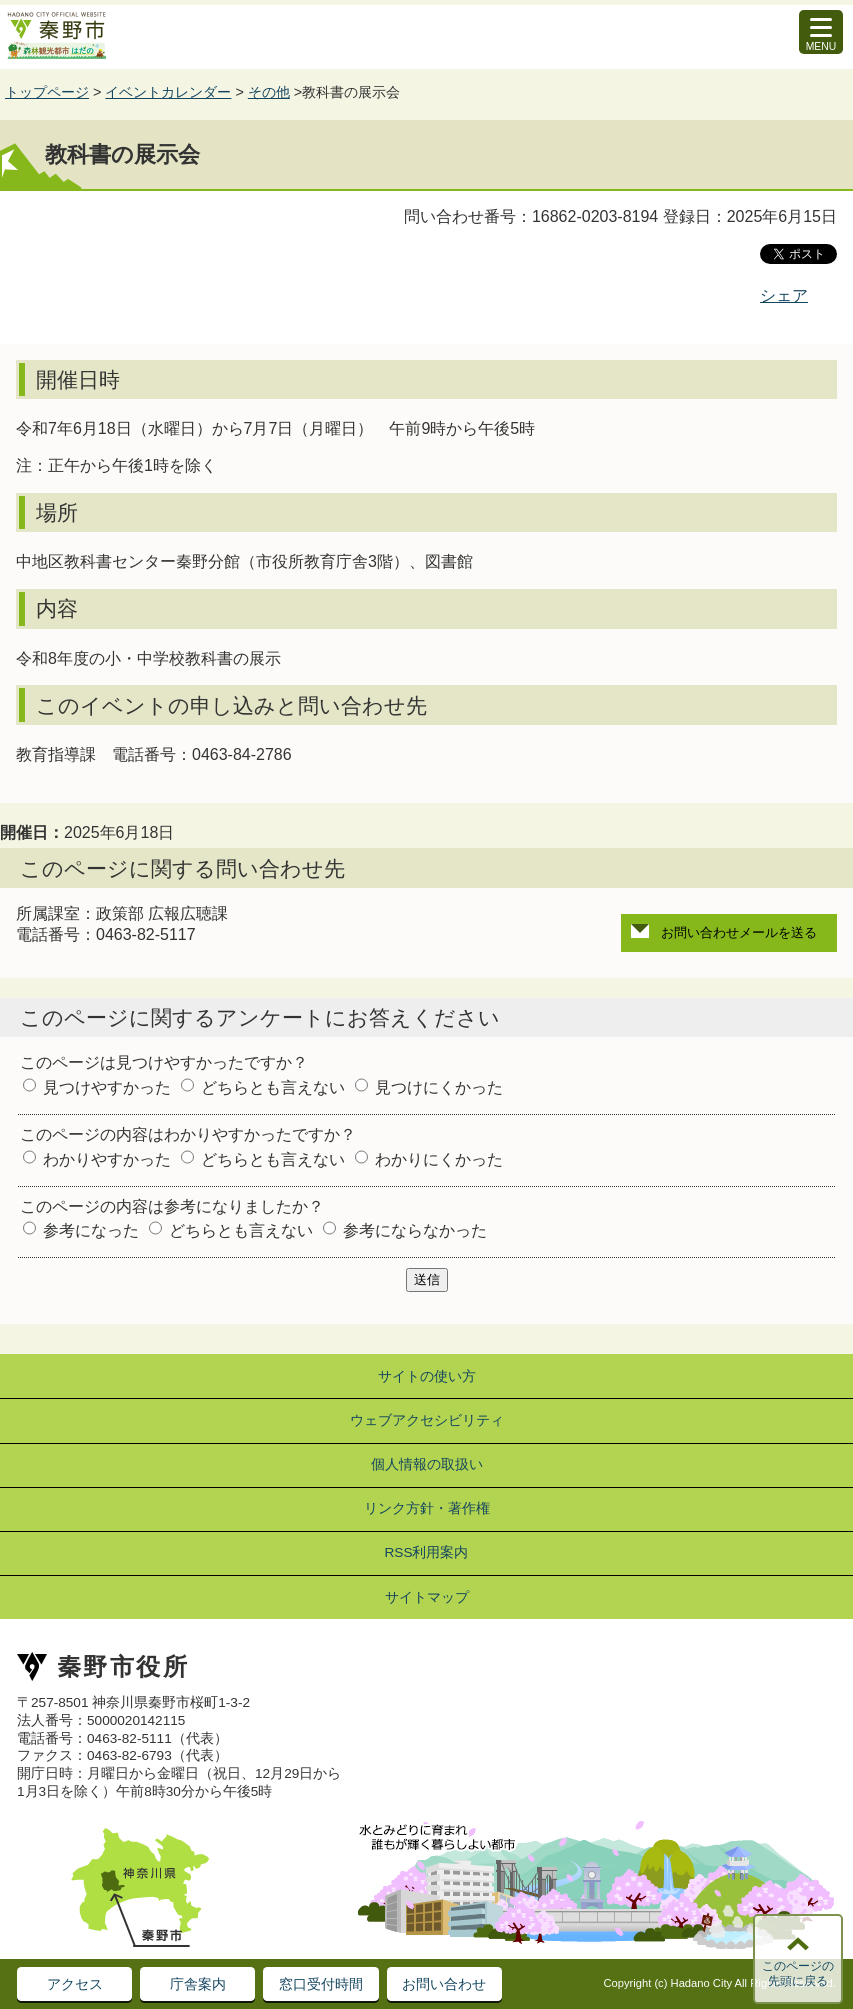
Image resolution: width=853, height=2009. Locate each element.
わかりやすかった (107, 1159)
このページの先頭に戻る (798, 1974)
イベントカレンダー (168, 92)
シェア (784, 295)
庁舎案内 (198, 1984)
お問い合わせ (444, 1984)
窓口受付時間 (321, 1984)
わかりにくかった (439, 1159)
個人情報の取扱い (427, 1464)
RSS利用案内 (427, 1552)
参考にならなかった (415, 1230)
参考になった (91, 1230)
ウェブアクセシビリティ (427, 1420)
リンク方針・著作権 (427, 1508)
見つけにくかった (439, 1087)
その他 (269, 92)
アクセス (75, 1984)
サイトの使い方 (427, 1376)
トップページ (47, 92)
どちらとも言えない (273, 1087)
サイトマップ (427, 1597)
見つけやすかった (107, 1087)
